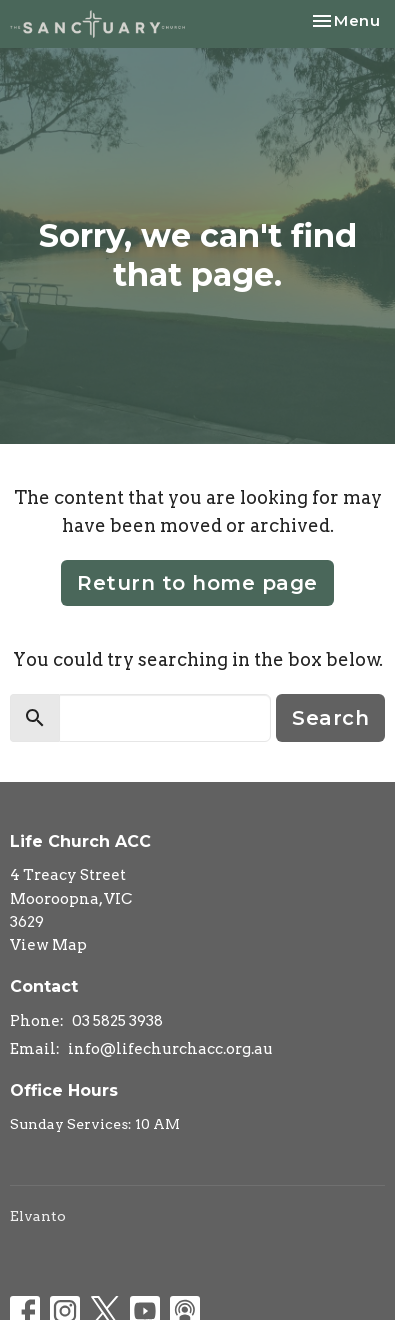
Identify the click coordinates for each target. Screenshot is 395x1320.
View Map (48, 945)
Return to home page (197, 583)
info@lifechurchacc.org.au (170, 1049)
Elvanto (38, 1216)
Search (330, 718)
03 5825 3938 (117, 1021)
